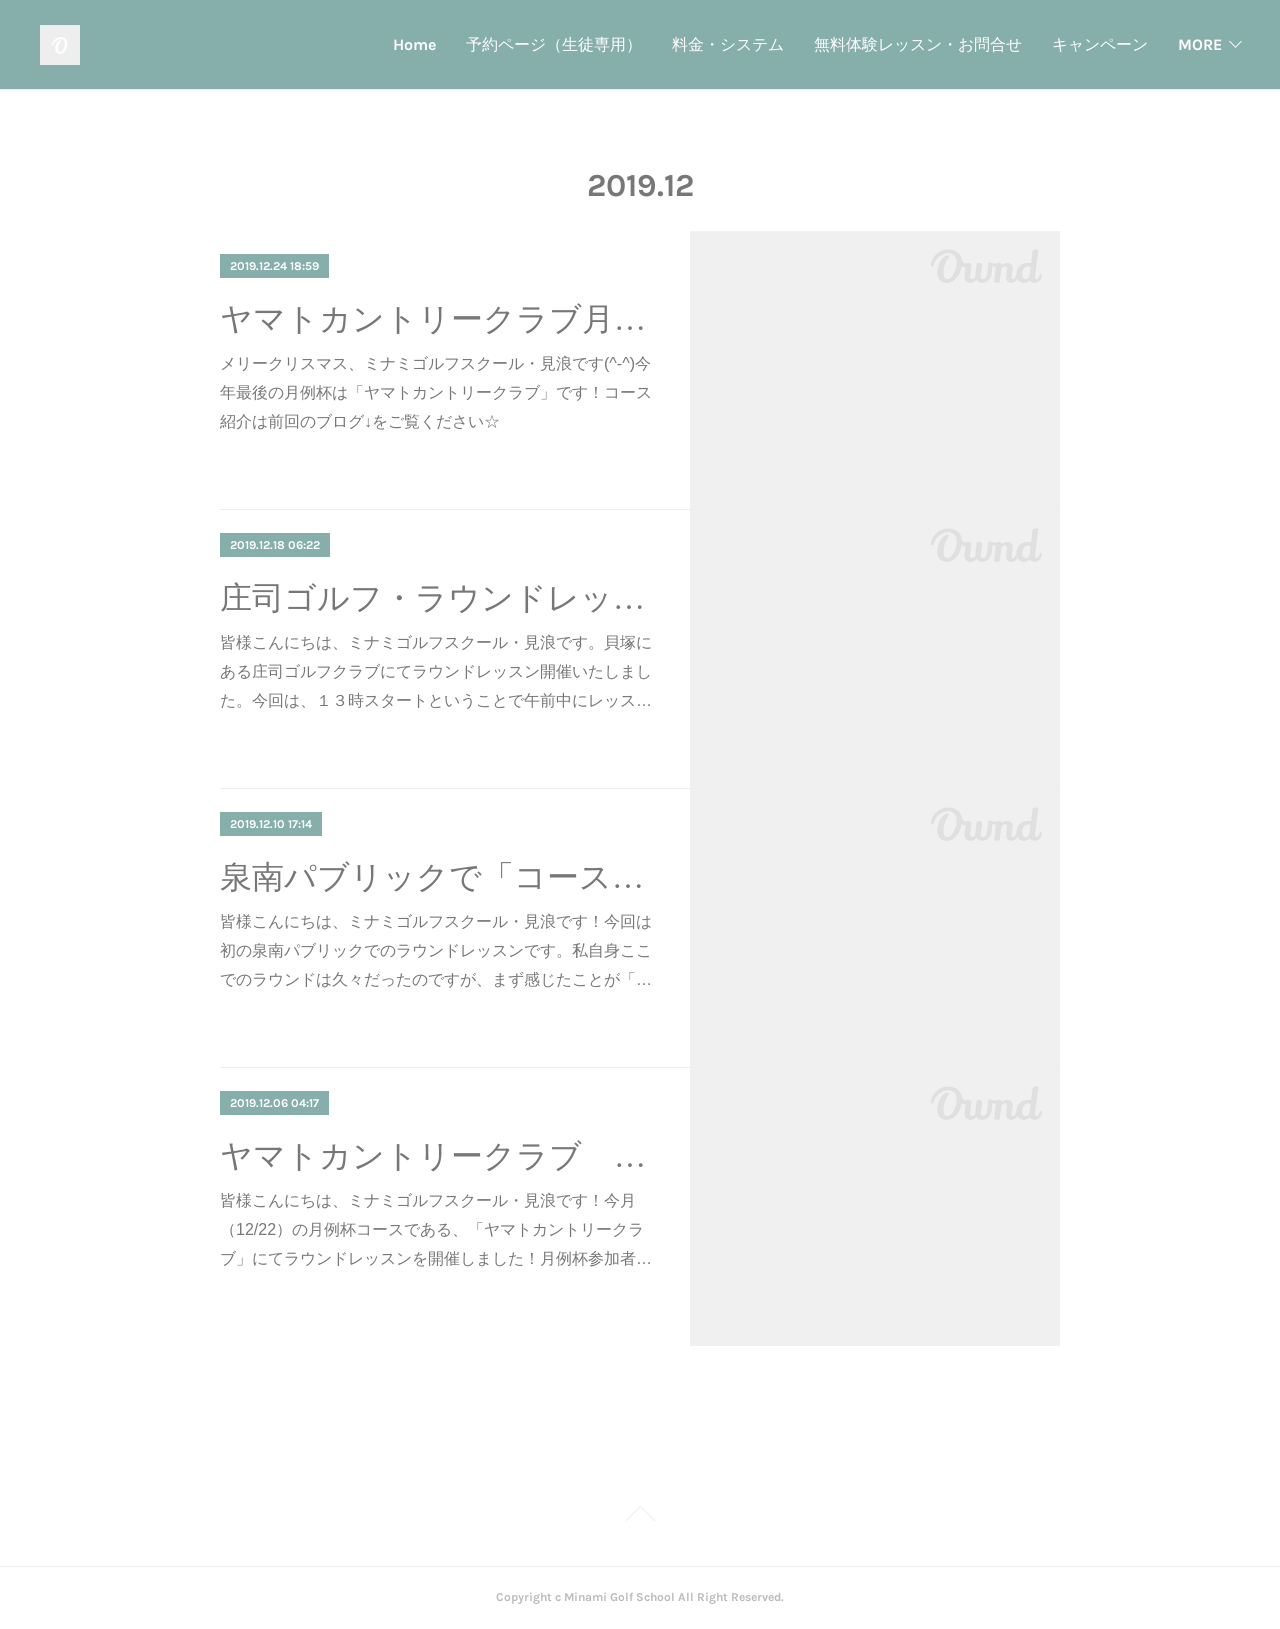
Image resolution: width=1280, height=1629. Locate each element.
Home (224, 44)
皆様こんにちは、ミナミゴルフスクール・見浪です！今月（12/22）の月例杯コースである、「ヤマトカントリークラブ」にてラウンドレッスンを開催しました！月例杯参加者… (436, 1229)
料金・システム (538, 44)
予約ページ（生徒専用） (364, 44)
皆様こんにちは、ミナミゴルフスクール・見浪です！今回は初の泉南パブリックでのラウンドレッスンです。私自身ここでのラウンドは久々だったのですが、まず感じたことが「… (436, 950)
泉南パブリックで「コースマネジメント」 (437, 877)
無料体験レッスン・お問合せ (728, 44)
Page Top (640, 1517)
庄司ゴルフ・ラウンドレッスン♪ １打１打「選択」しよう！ (437, 598)
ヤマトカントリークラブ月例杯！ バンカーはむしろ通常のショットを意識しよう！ (437, 319)
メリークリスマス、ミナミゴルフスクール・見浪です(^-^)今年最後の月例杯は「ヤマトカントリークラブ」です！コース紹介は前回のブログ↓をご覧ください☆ (436, 392)
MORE (1200, 44)
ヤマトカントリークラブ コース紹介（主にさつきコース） (437, 1156)
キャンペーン (910, 44)
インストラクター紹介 (1068, 44)
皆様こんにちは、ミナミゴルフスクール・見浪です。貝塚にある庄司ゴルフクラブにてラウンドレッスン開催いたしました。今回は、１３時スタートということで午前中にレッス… (436, 671)
